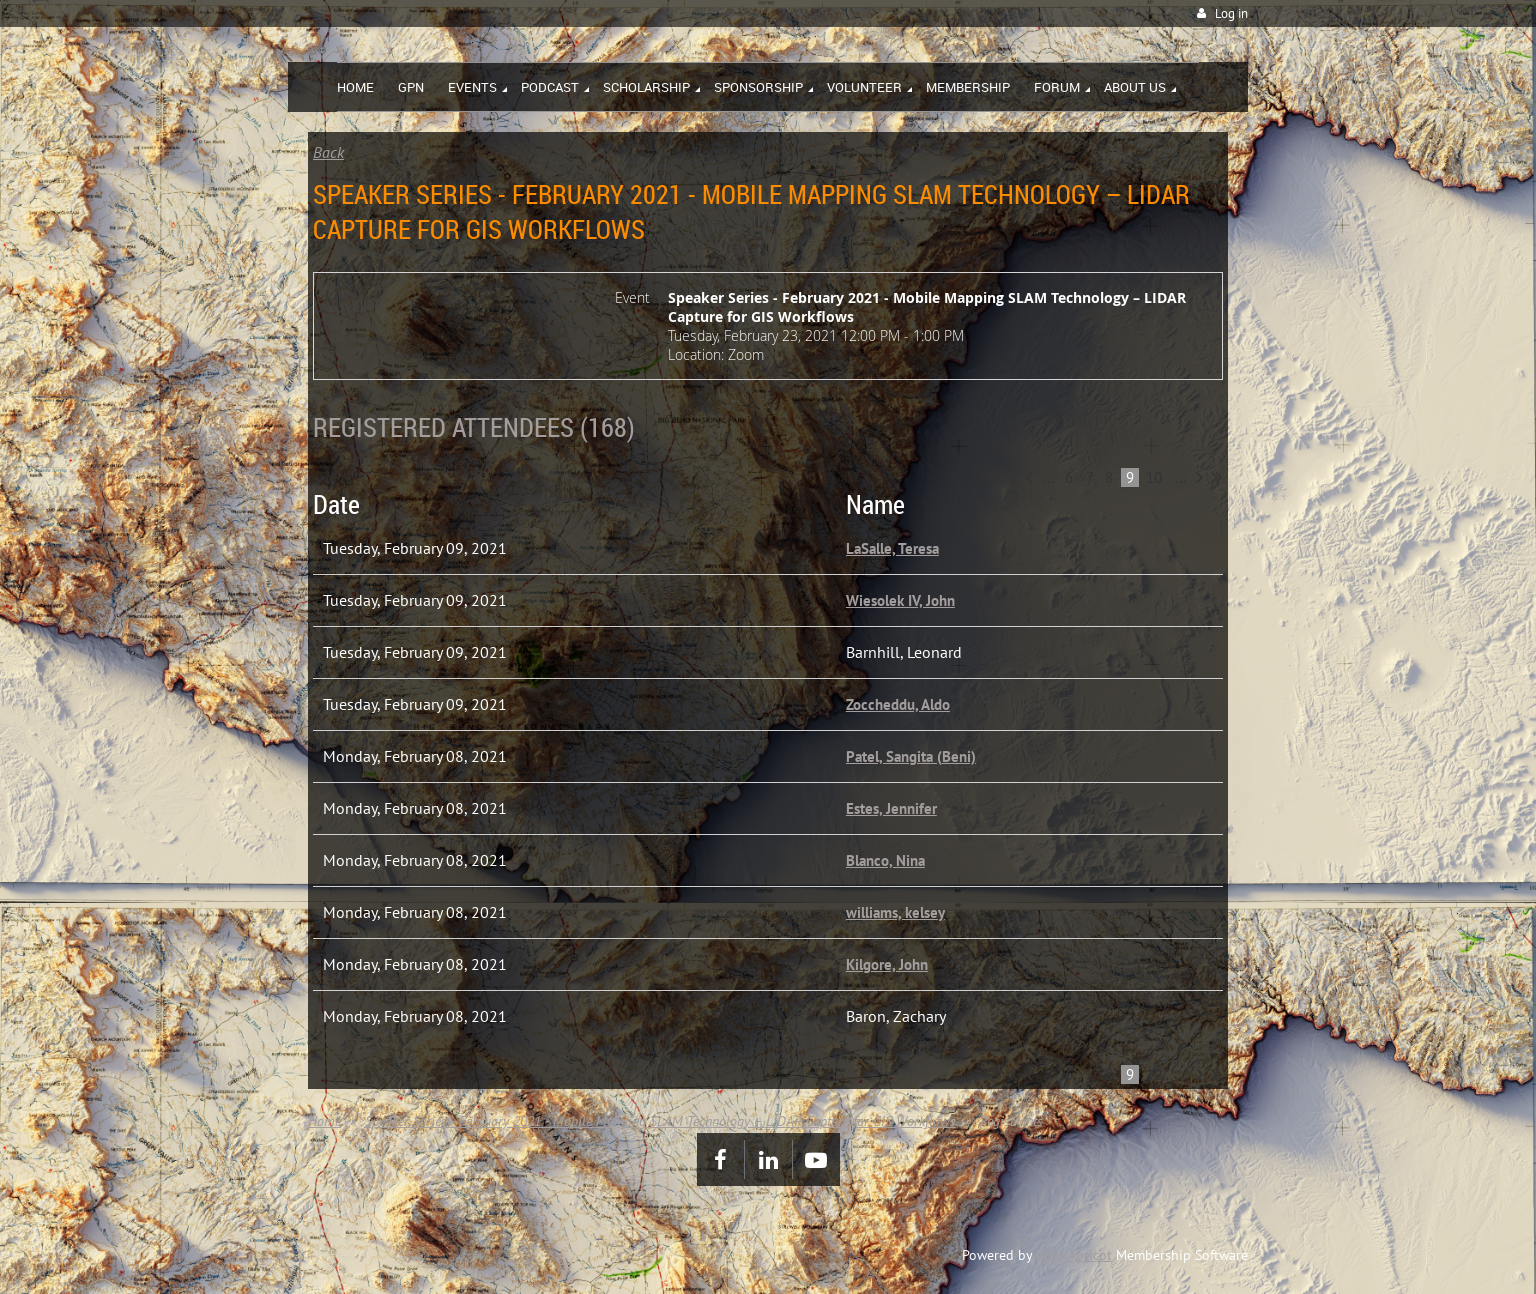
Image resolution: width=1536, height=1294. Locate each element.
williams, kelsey (895, 912)
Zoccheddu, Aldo (898, 704)
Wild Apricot (1074, 1255)
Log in (1231, 13)
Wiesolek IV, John (900, 600)
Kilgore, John (887, 964)
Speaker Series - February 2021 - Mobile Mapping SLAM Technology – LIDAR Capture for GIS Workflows (660, 1121)
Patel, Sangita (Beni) (911, 756)
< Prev (1028, 477)
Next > (1199, 477)
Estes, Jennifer (891, 808)
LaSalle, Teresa (892, 548)
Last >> (1216, 477)
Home (324, 1121)
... (1048, 477)
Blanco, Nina (885, 860)
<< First (1011, 477)
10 (1154, 477)
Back (328, 152)
